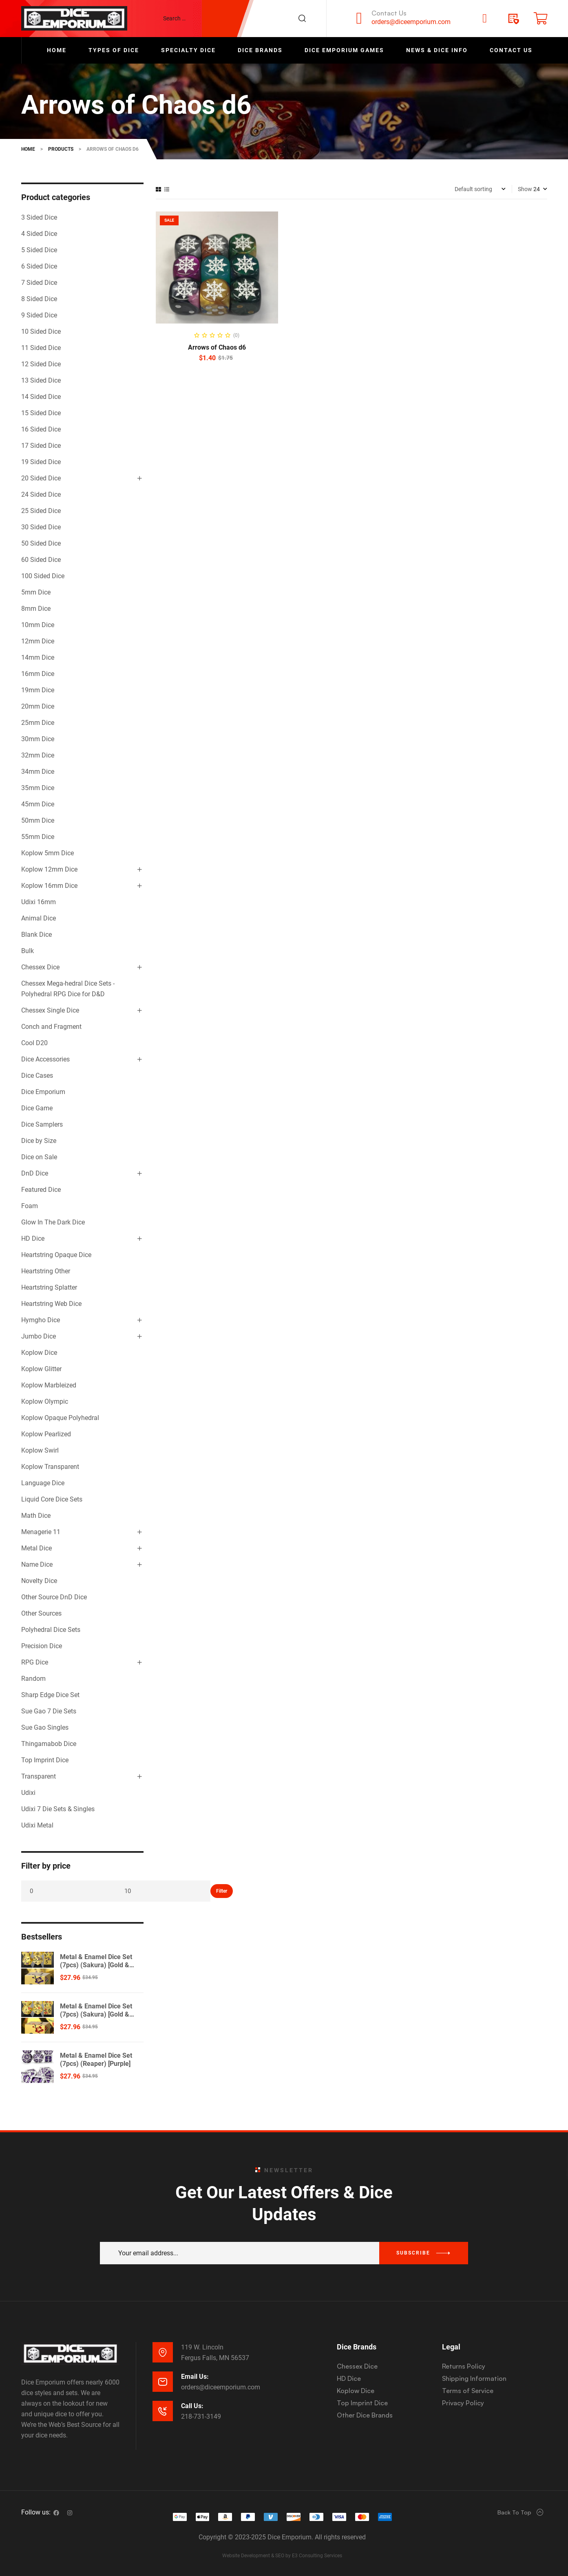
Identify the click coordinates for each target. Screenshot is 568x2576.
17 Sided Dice (41, 445)
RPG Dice (34, 1662)
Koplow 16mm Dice (49, 885)
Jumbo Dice (38, 1336)
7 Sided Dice (39, 282)
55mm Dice (37, 837)
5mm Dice (36, 592)
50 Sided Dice (41, 543)
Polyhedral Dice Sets (50, 1630)
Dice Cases (37, 1075)
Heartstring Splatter (49, 1287)
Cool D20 (34, 1043)
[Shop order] (480, 189)
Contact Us (389, 13)
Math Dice (36, 1515)
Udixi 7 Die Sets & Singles (58, 1809)
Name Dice (37, 1564)
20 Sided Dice (41, 478)
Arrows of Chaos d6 (217, 347)
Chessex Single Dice (50, 1010)
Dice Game (37, 1108)
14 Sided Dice (41, 397)
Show (525, 189)
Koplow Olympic (44, 1401)
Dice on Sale (39, 1157)
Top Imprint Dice (45, 1760)
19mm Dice (37, 690)
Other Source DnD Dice (54, 1597)
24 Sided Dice (41, 494)
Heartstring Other (45, 1271)
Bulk (27, 951)
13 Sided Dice (41, 380)
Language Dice (42, 1483)
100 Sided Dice (42, 576)
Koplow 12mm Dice (49, 869)
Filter (221, 1891)
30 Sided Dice (41, 527)
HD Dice (32, 1238)
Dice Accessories (45, 1059)
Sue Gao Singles (45, 1727)
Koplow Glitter (41, 1369)
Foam (29, 1206)
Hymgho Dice (40, 1320)
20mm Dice (37, 706)
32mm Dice (37, 755)
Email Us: (195, 2376)
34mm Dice (37, 771)
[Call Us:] (162, 2411)
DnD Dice (34, 1173)
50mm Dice (37, 820)
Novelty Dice (39, 1581)
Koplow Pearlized (46, 1434)
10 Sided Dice (41, 331)
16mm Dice (37, 674)
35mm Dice (37, 788)
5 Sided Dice (39, 250)
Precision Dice (41, 1646)
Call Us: (192, 2406)
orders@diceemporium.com (411, 22)
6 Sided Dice (39, 266)
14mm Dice (37, 657)
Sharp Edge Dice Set (50, 1695)
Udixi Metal (37, 1825)
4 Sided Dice (39, 234)
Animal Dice (38, 918)
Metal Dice (36, 1548)
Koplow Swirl (40, 1450)
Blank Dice (36, 934)
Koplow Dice (39, 1352)
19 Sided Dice (41, 462)
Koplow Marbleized (48, 1385)
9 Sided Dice (39, 315)
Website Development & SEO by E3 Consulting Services (282, 2555)
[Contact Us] (359, 18)
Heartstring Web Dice (51, 1304)
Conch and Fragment (51, 1026)
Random (33, 1678)
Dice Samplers (42, 1124)
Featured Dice (41, 1189)
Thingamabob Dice (48, 1744)
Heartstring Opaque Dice (56, 1255)
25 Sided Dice (41, 511)
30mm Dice (37, 739)
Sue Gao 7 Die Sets (48, 1711)
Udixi (28, 1793)
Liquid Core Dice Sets (51, 1499)
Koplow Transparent (50, 1467)
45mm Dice (37, 804)
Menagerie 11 (40, 1532)
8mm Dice (36, 608)
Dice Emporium (43, 1092)
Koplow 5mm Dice (47, 853)
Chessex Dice (40, 967)
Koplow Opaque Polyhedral (60, 1418)
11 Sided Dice (41, 348)
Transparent (38, 1776)
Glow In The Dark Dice (53, 1222)
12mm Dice (37, 641)
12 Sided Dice (41, 364)
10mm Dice (37, 625)
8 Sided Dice (39, 299)
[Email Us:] (162, 2381)
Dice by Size (38, 1141)
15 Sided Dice (41, 413)
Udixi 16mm (38, 902)
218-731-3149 (201, 2416)
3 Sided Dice (39, 217)
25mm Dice (37, 723)
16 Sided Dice (41, 429)
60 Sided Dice (41, 560)
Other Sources (41, 1613)
